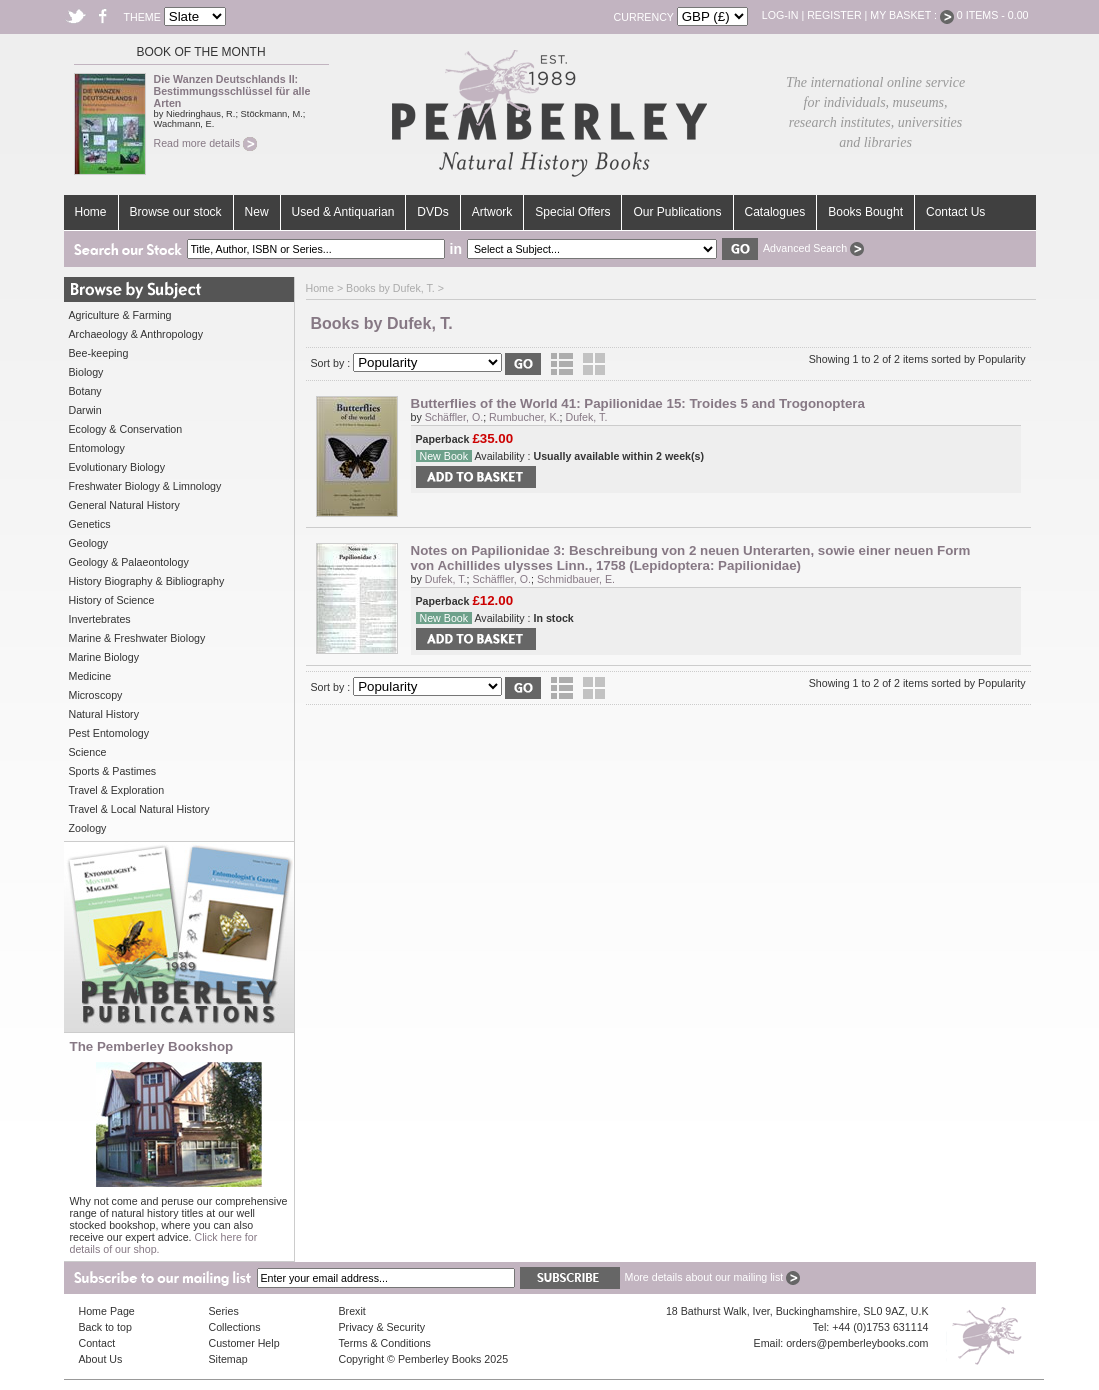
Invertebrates (100, 619)
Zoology (88, 828)
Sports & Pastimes (113, 771)
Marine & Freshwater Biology (137, 638)
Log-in (780, 15)
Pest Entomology (109, 733)
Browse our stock (176, 212)
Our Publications (677, 212)
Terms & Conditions (385, 1343)
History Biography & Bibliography (147, 581)
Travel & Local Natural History (139, 809)
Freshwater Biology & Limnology (145, 486)
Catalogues (775, 212)
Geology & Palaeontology (129, 562)
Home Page (107, 1311)
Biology (86, 372)
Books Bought (865, 212)
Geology (89, 543)
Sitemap (228, 1359)
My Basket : (912, 15)
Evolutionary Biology (117, 467)
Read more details (205, 143)
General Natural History (124, 505)
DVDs (432, 212)
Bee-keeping (99, 353)
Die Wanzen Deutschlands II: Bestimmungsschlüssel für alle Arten (232, 91)
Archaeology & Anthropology (136, 334)
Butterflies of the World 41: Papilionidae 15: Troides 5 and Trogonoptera (638, 403)
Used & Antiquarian (343, 212)
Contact (97, 1343)
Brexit (352, 1311)
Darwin (85, 410)
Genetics (90, 524)
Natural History (104, 714)
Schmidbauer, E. (576, 579)
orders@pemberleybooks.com (857, 1343)
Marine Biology (104, 657)
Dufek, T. (587, 417)
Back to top (105, 1327)
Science (88, 752)
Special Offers (572, 212)
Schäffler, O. (454, 417)
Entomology (97, 448)
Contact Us (955, 212)
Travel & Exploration (117, 790)
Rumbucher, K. (524, 417)
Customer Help (244, 1343)
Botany (85, 391)
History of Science (112, 600)
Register (834, 15)
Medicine (90, 676)
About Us (101, 1359)
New (257, 212)
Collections (235, 1327)
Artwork (492, 212)
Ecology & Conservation (126, 429)
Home (91, 212)
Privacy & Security (382, 1327)
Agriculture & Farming (120, 315)
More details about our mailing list (713, 1277)
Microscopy (96, 695)
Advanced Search (813, 248)
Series (224, 1311)
